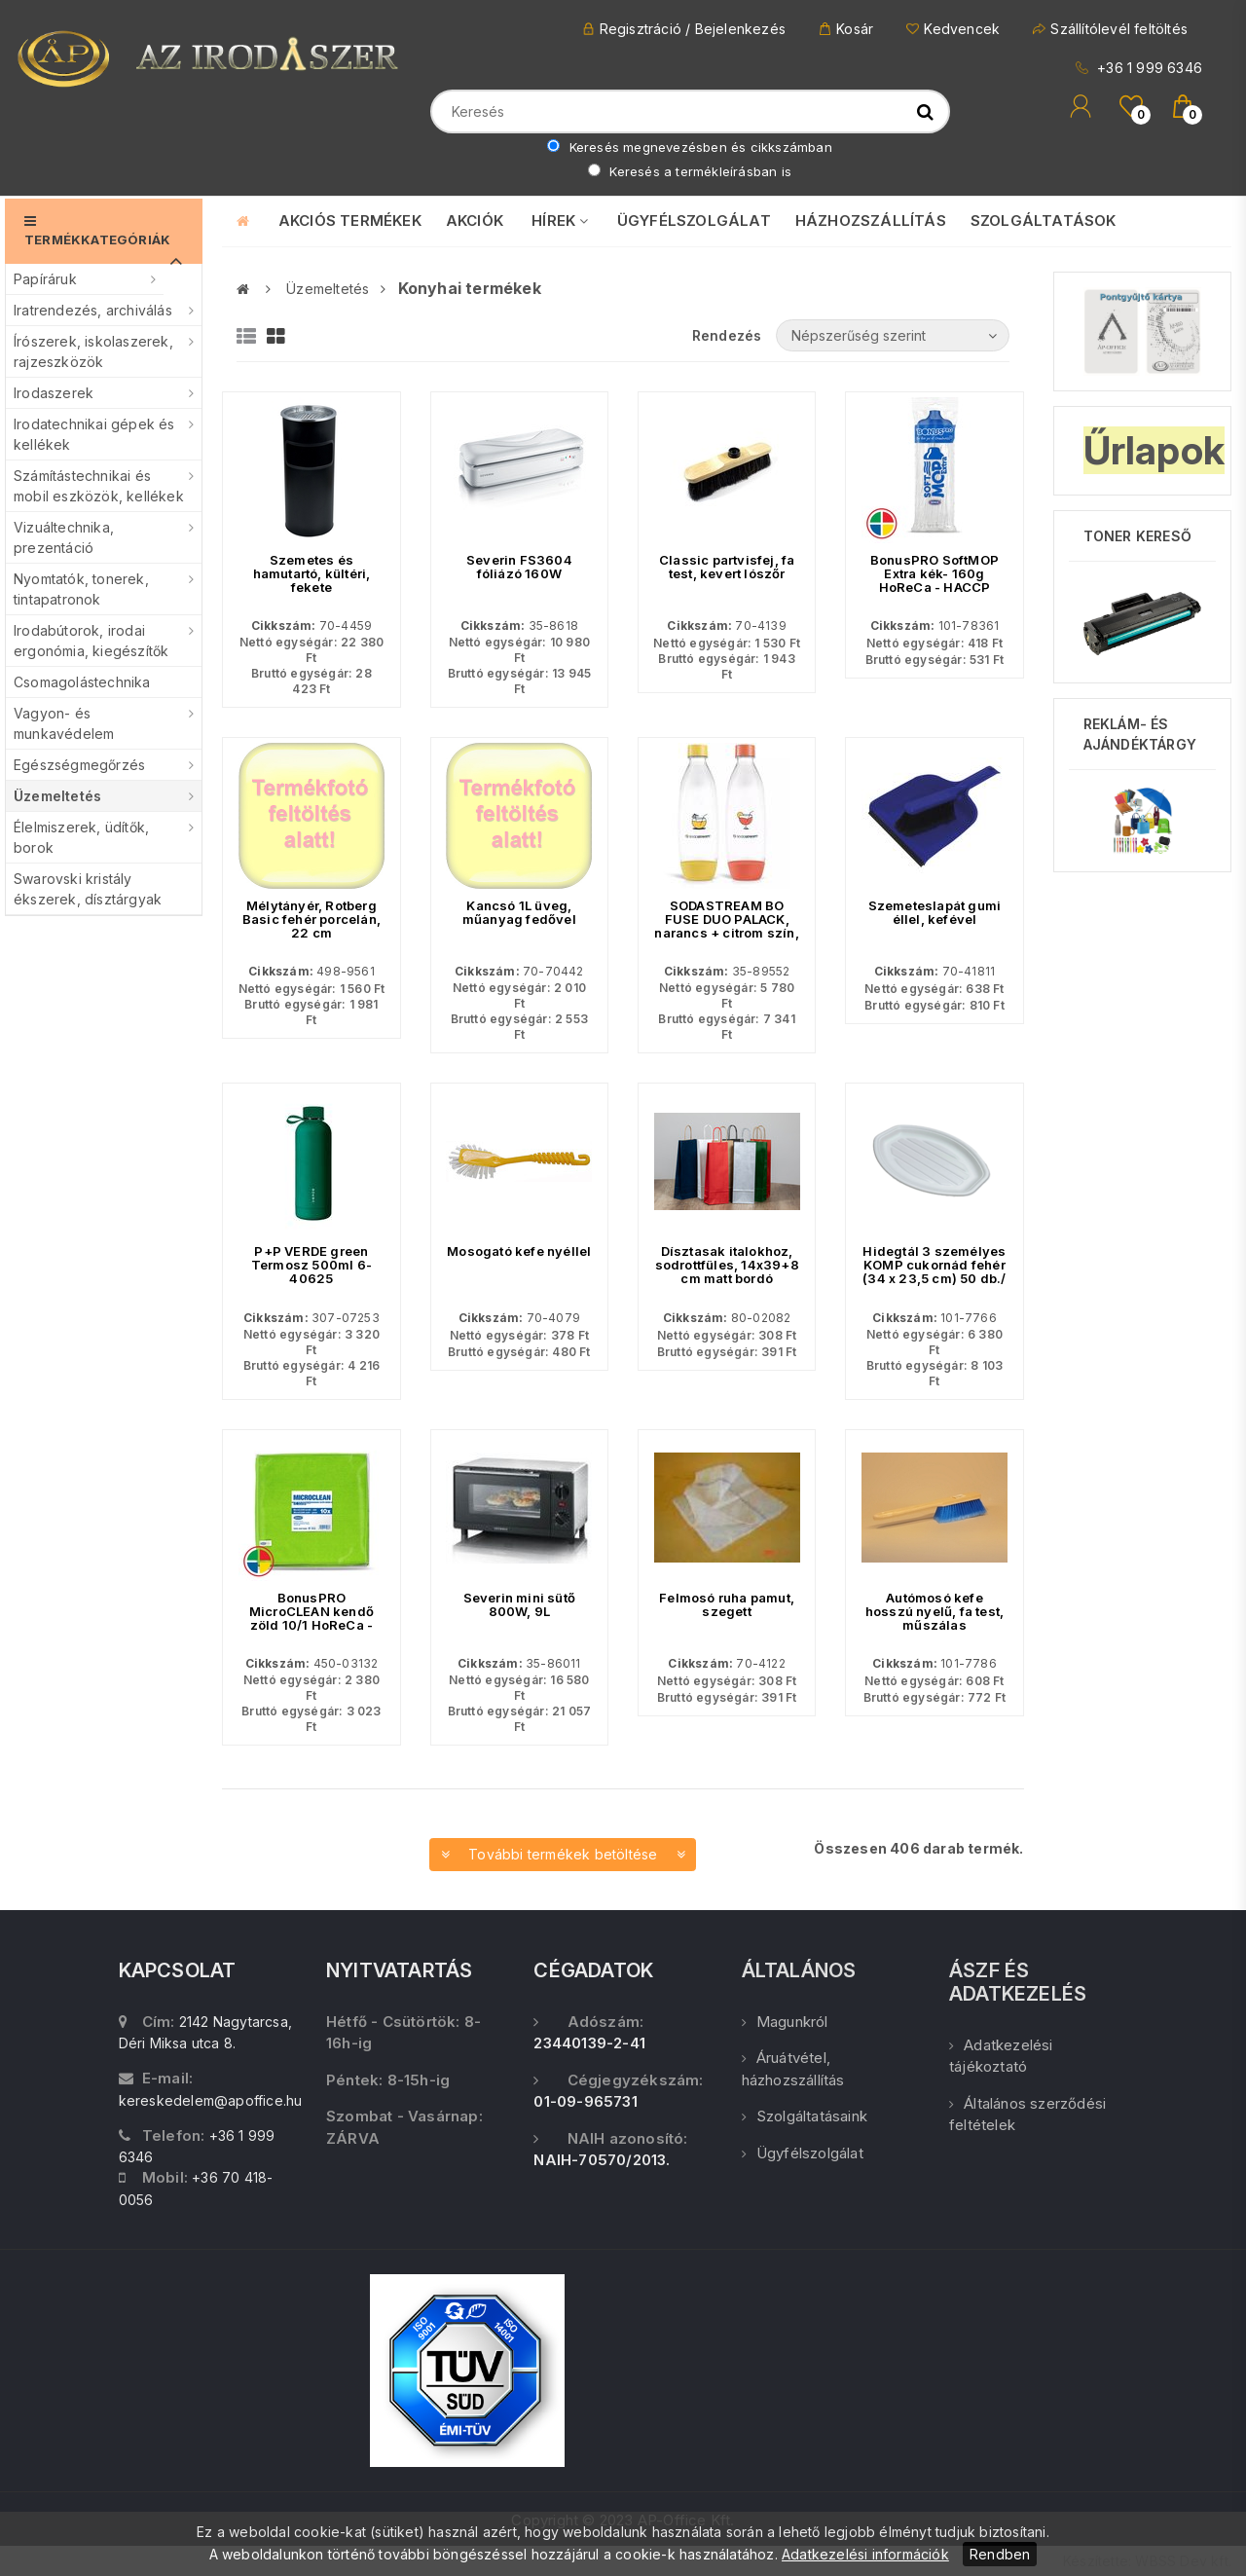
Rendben (1000, 2554)
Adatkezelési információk (865, 2554)
